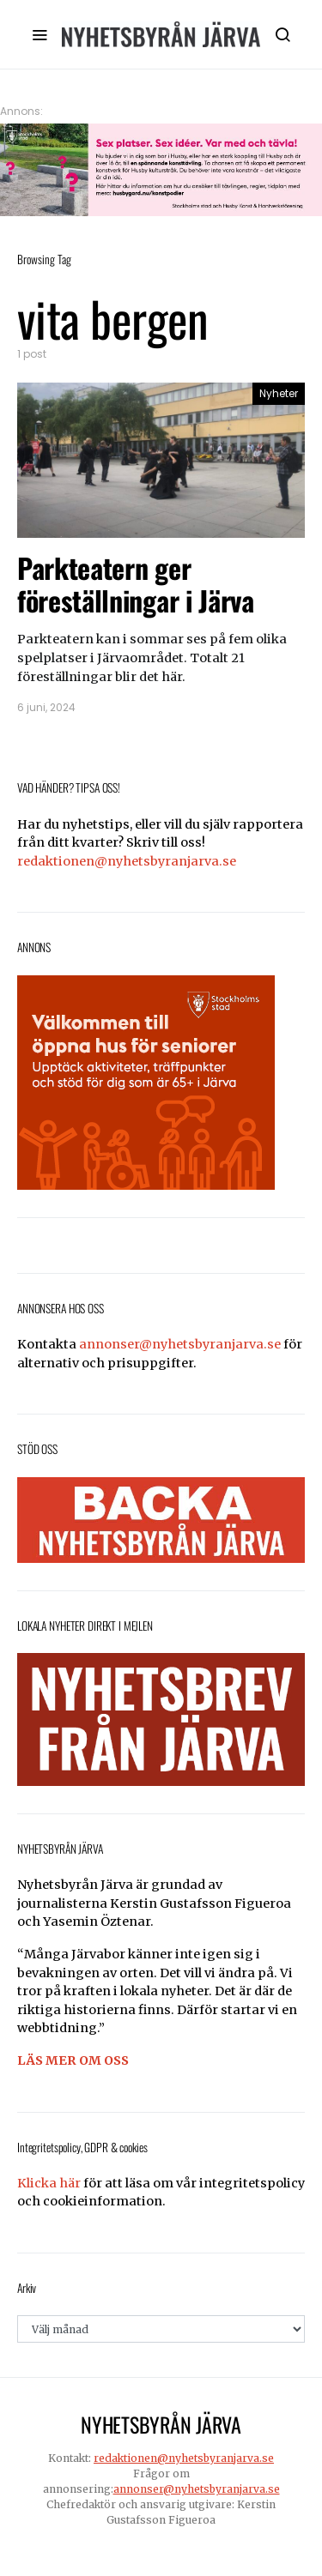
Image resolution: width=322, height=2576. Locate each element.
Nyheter (278, 393)
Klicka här (49, 2183)
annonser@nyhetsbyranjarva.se (180, 1344)
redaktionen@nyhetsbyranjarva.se (126, 861)
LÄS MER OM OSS (73, 2060)
